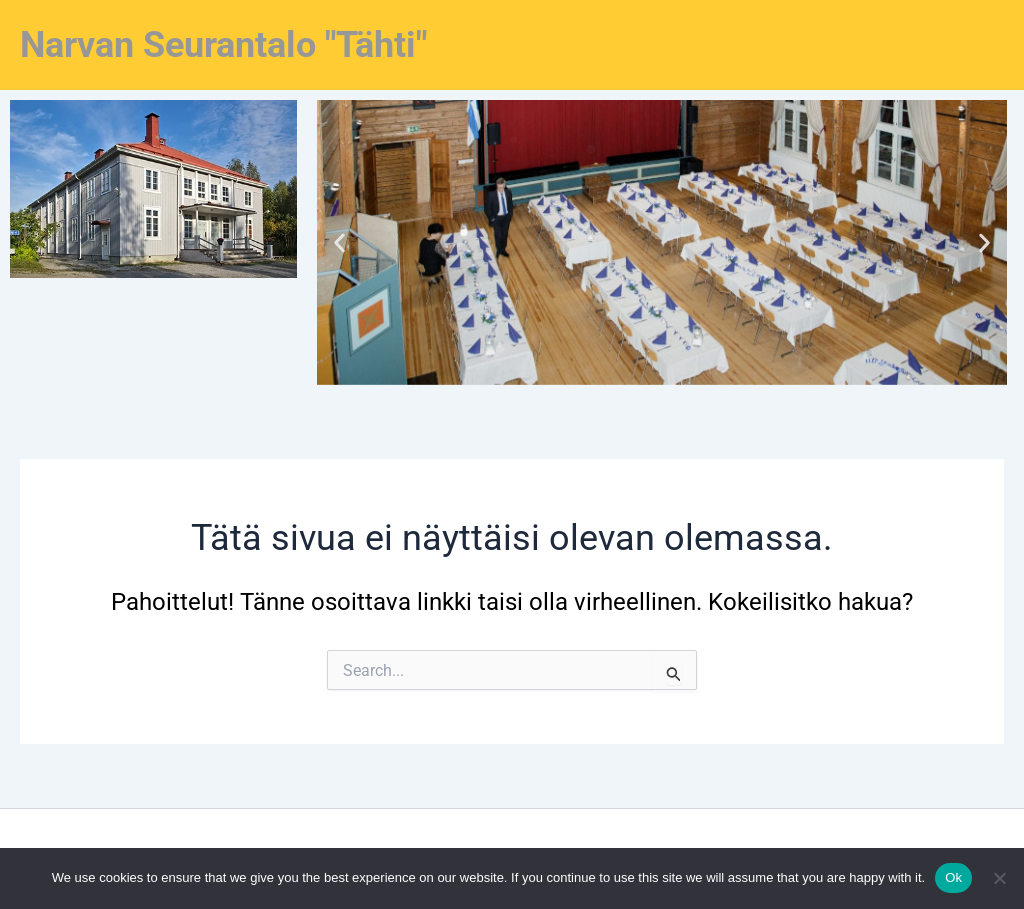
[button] (339, 242)
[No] (999, 878)
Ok (953, 877)
